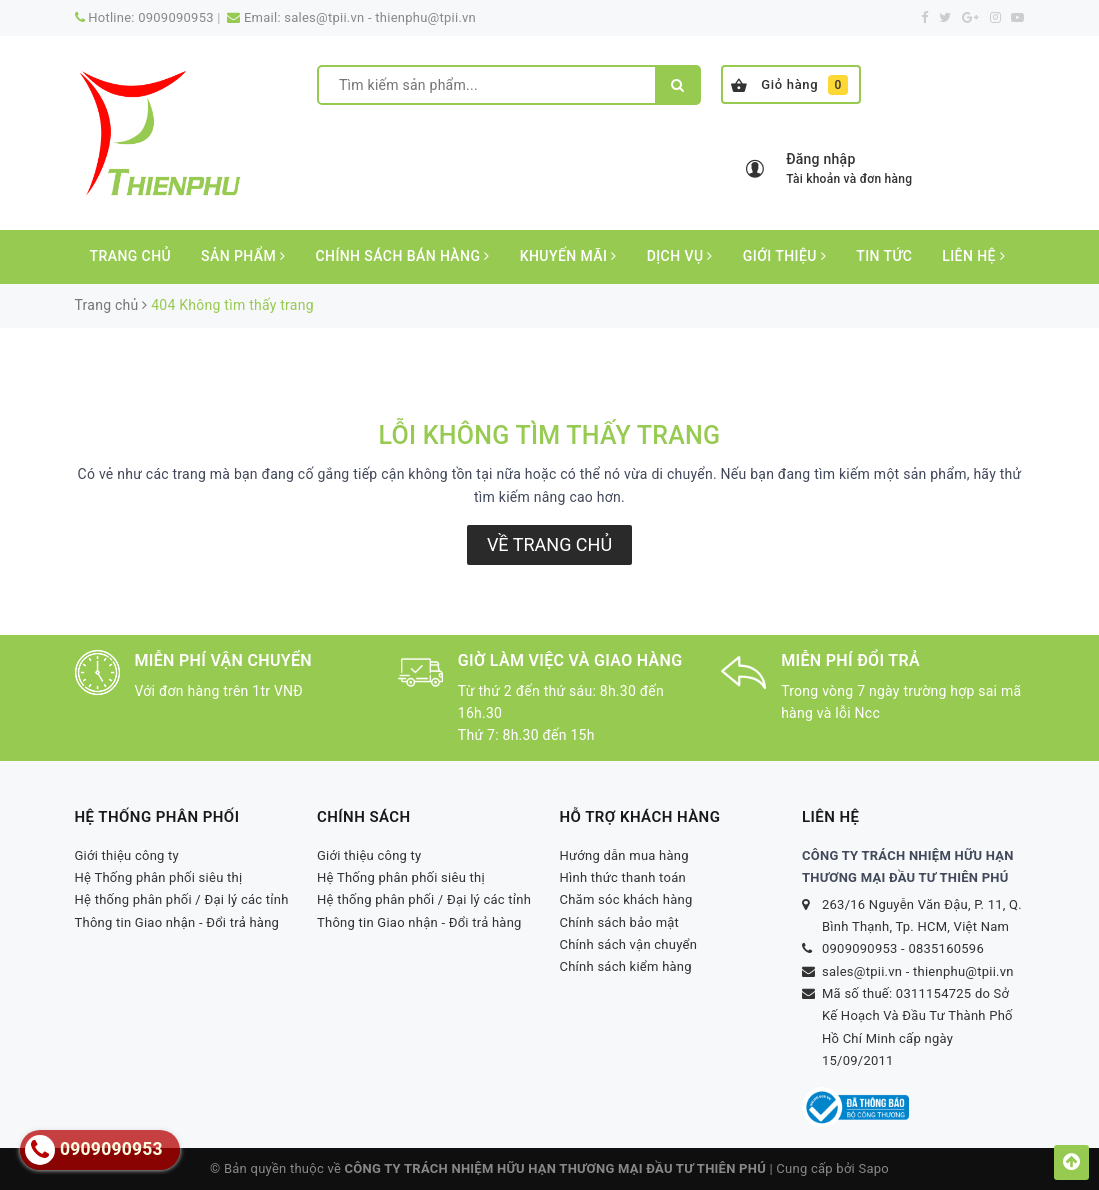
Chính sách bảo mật (620, 922)
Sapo (873, 1168)
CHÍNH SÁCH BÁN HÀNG (402, 256)
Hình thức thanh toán (623, 877)
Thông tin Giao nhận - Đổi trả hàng (177, 922)
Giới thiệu (784, 256)
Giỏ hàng (789, 85)
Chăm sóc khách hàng (626, 899)
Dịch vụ (680, 256)
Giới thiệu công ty (127, 855)
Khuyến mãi (568, 256)
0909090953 (176, 17)
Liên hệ (973, 256)
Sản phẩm (243, 256)
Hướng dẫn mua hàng (624, 855)
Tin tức (884, 256)
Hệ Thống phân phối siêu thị (159, 877)
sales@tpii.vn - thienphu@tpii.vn (380, 17)
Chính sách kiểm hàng (626, 966)
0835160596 (946, 948)
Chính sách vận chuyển (629, 944)
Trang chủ (131, 256)
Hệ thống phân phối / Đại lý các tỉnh (182, 899)
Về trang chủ (549, 544)
